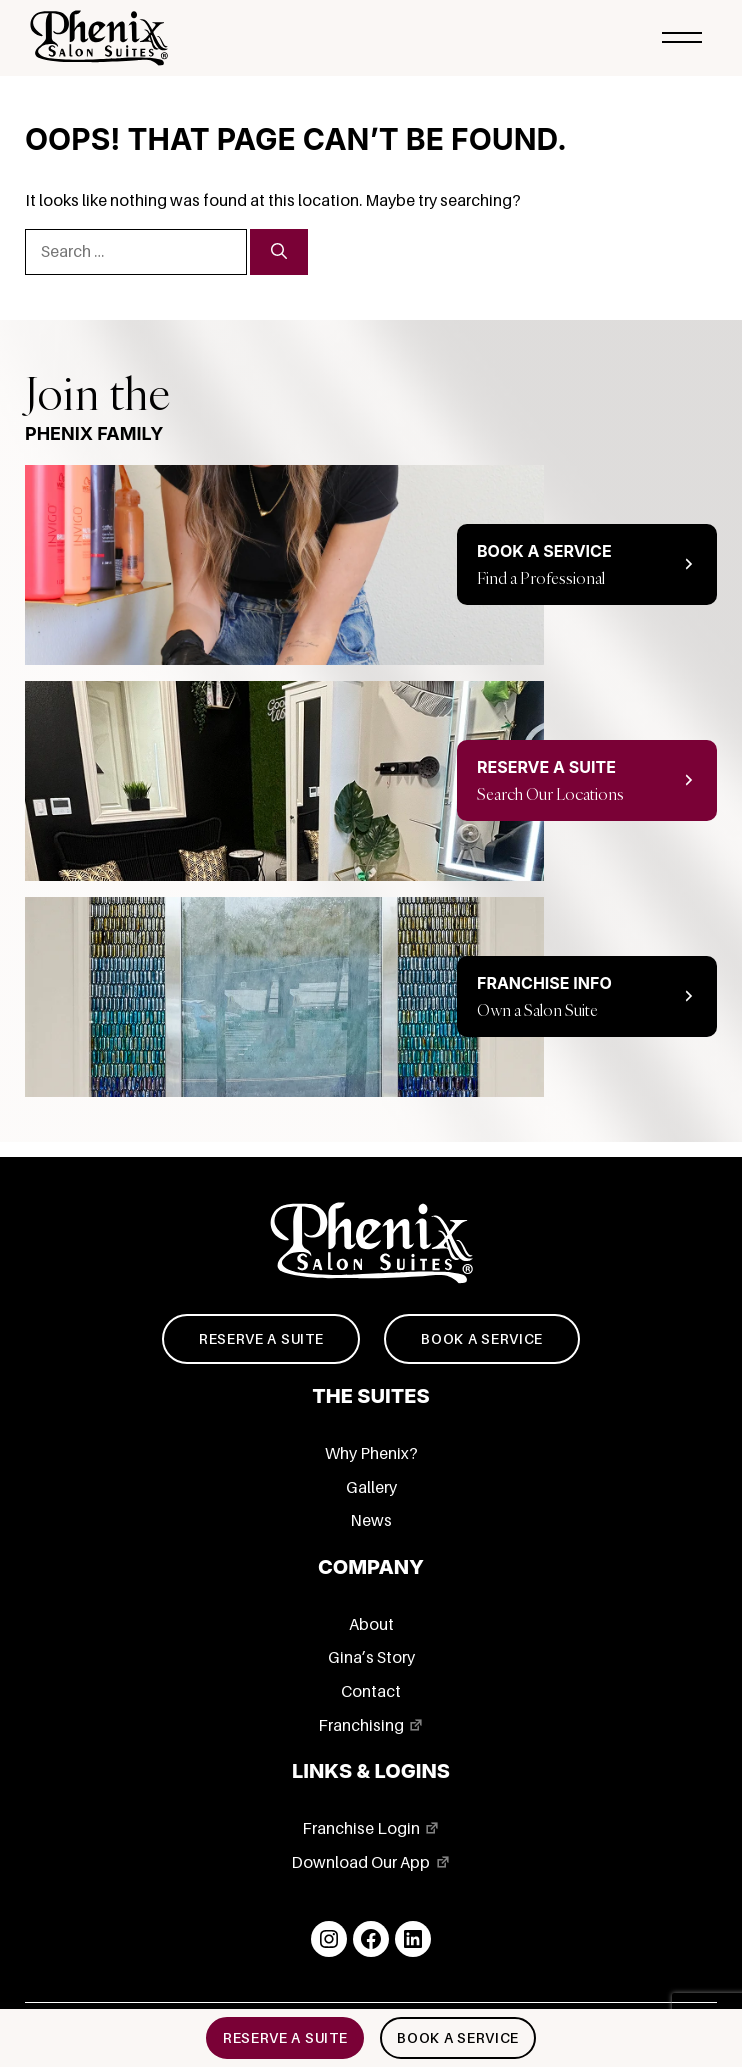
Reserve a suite (261, 1339)
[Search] (279, 252)
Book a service (482, 1339)
